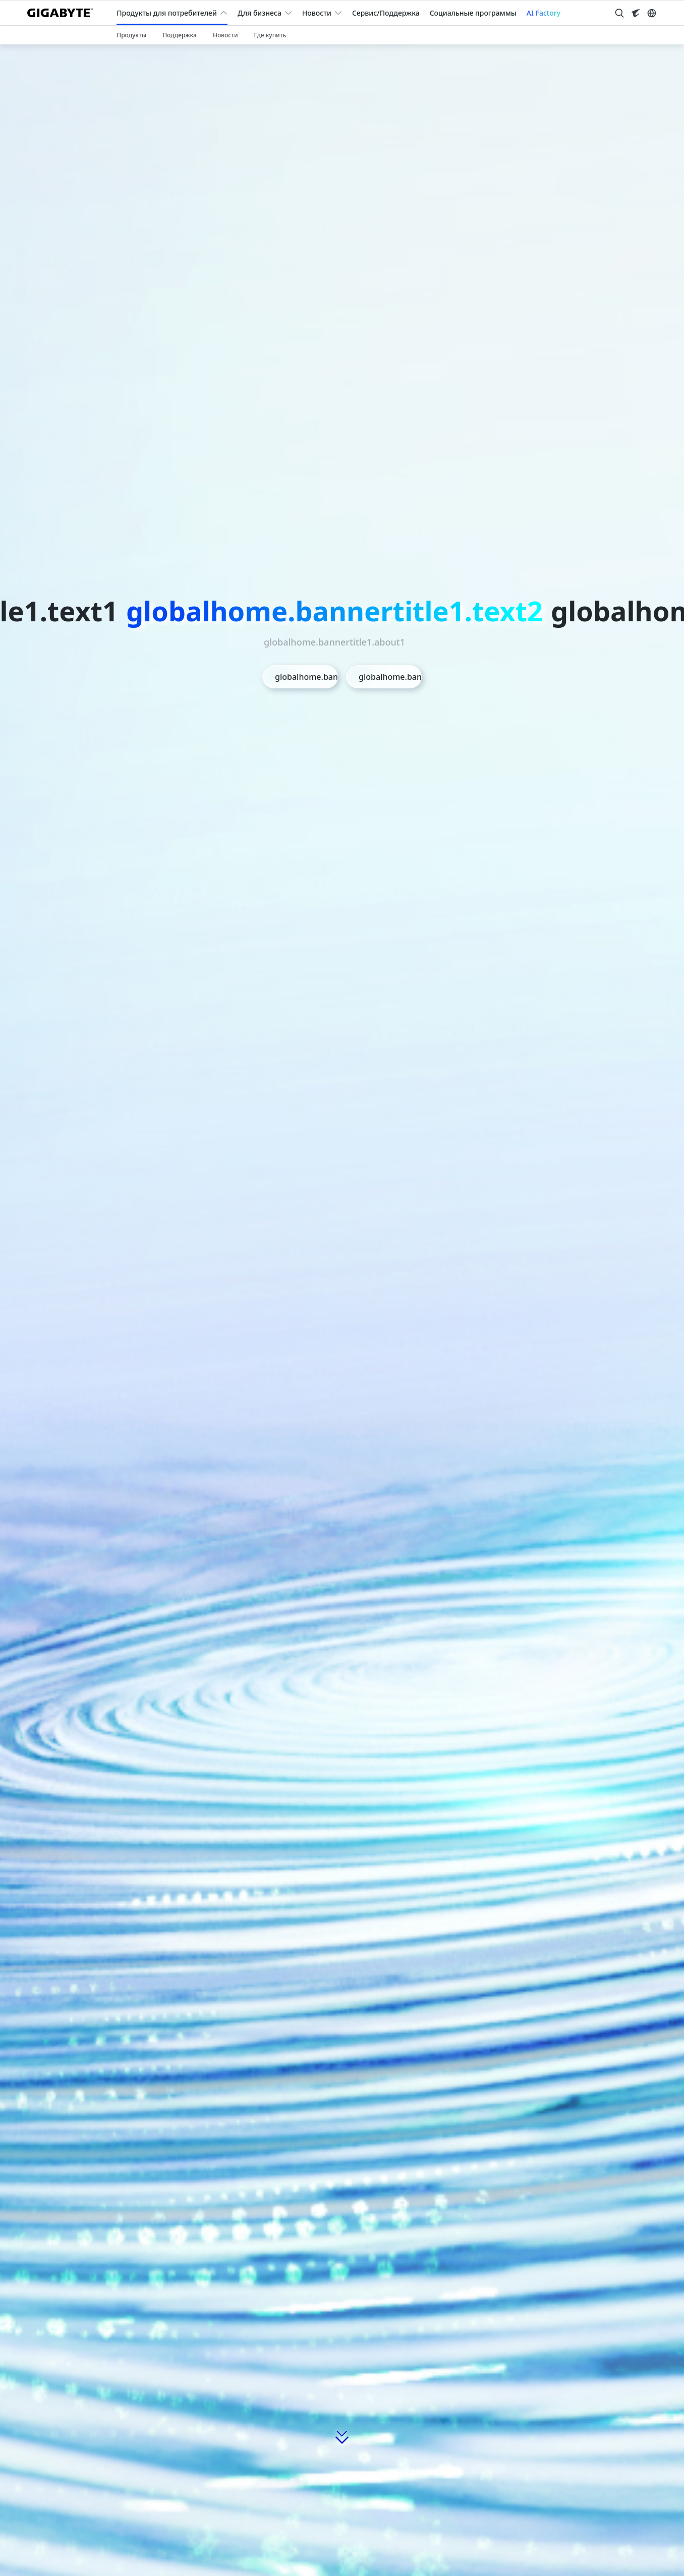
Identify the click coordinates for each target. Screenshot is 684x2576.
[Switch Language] (652, 13)
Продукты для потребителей (167, 13)
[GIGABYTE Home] (63, 13)
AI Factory (543, 13)
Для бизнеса (259, 13)
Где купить (270, 35)
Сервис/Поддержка (386, 13)
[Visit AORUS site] (636, 13)
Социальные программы (473, 13)
